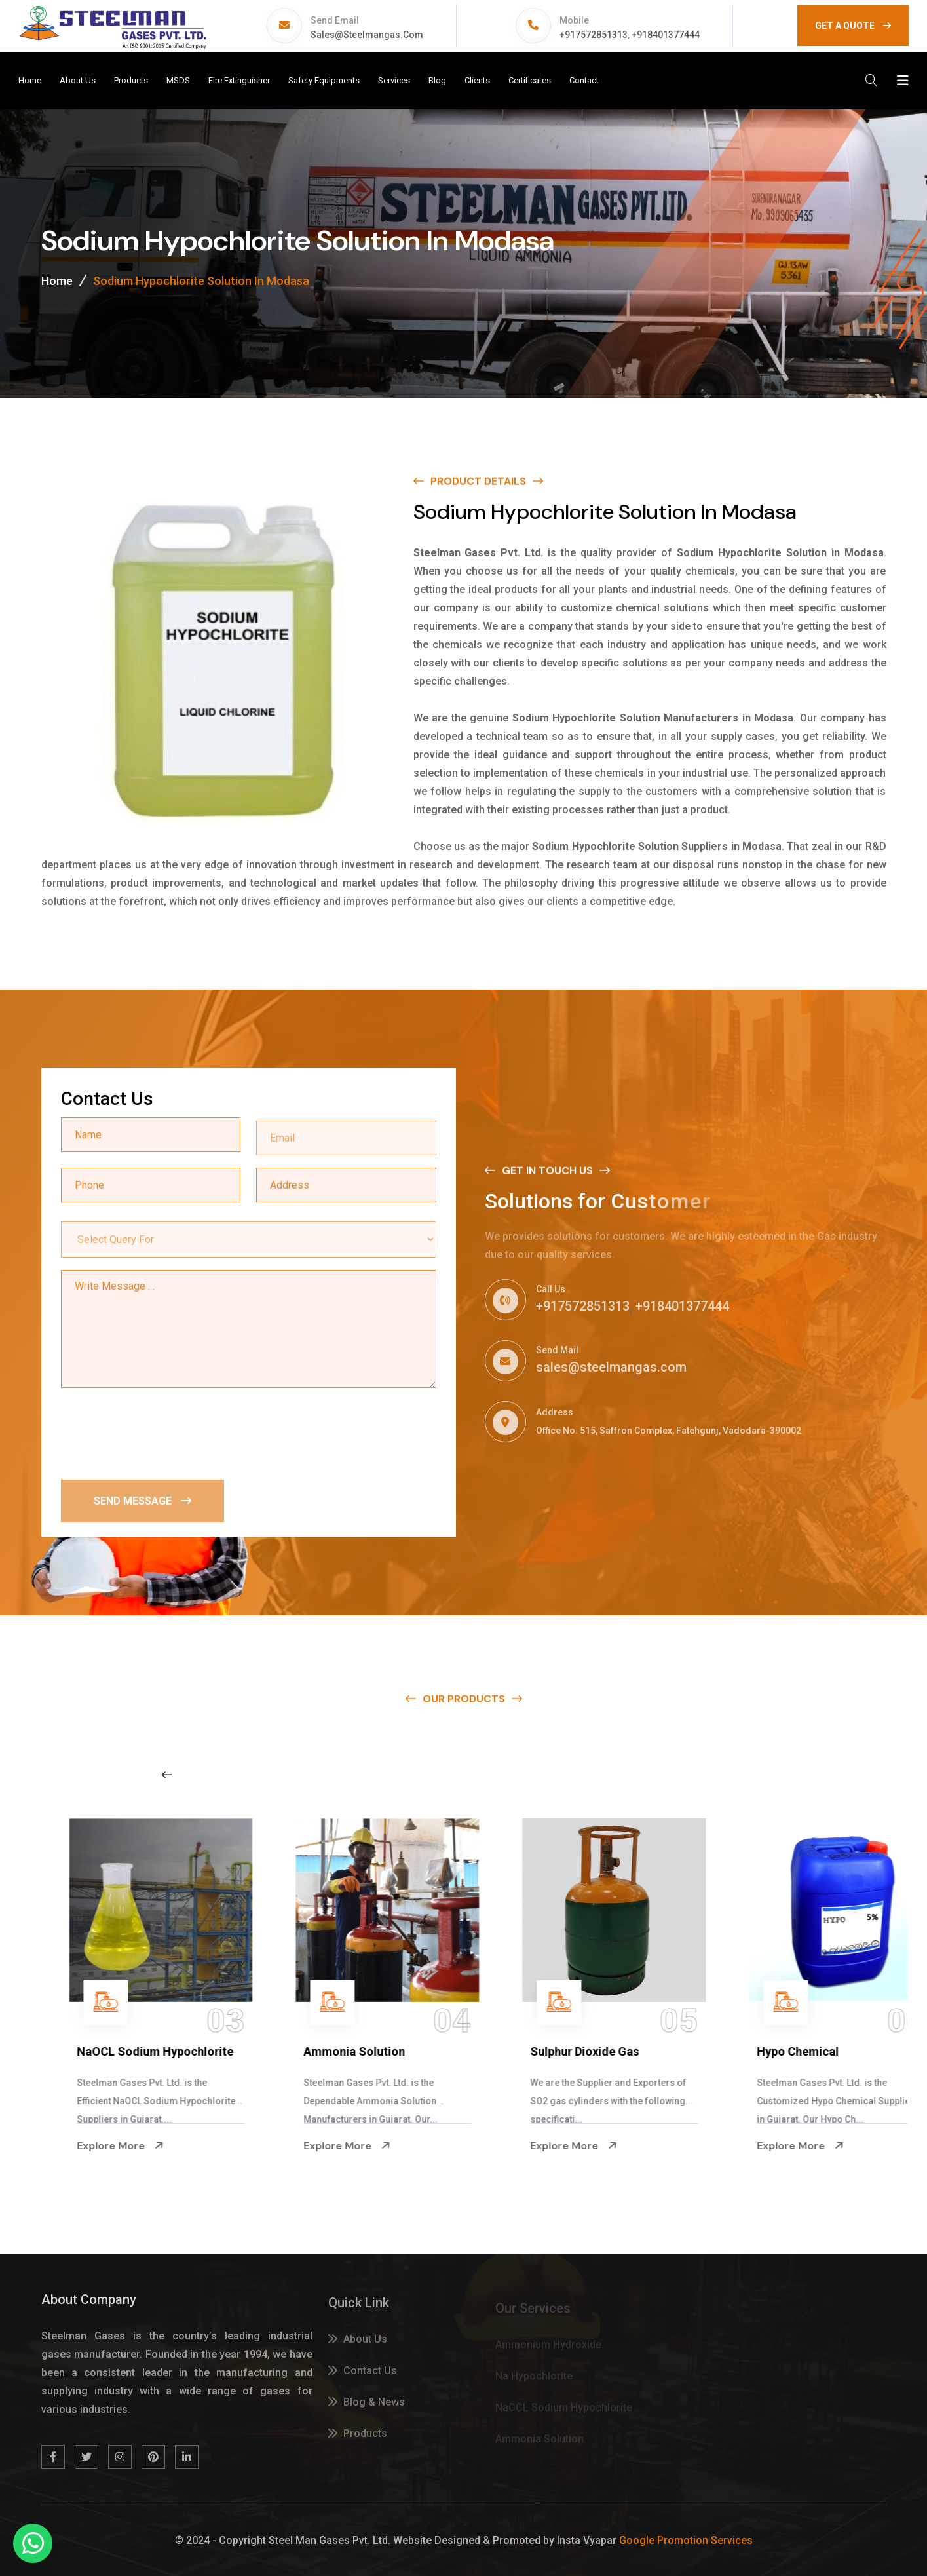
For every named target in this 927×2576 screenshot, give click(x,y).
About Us (78, 80)
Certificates (529, 80)
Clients (477, 80)
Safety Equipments (324, 80)
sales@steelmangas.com (367, 34)
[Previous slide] (167, 1774)
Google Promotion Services (686, 2540)
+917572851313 (593, 34)
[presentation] (160, 1433)
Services (394, 80)
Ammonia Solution (544, 2051)
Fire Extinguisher (239, 80)
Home (29, 80)
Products (131, 80)
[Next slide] (723, 1774)
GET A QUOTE (853, 25)
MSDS (178, 80)
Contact (584, 80)
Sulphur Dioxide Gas (774, 2051)
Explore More (82, 2145)
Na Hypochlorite (83, 2051)
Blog (437, 80)
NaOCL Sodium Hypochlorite (344, 2051)
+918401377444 (666, 34)
